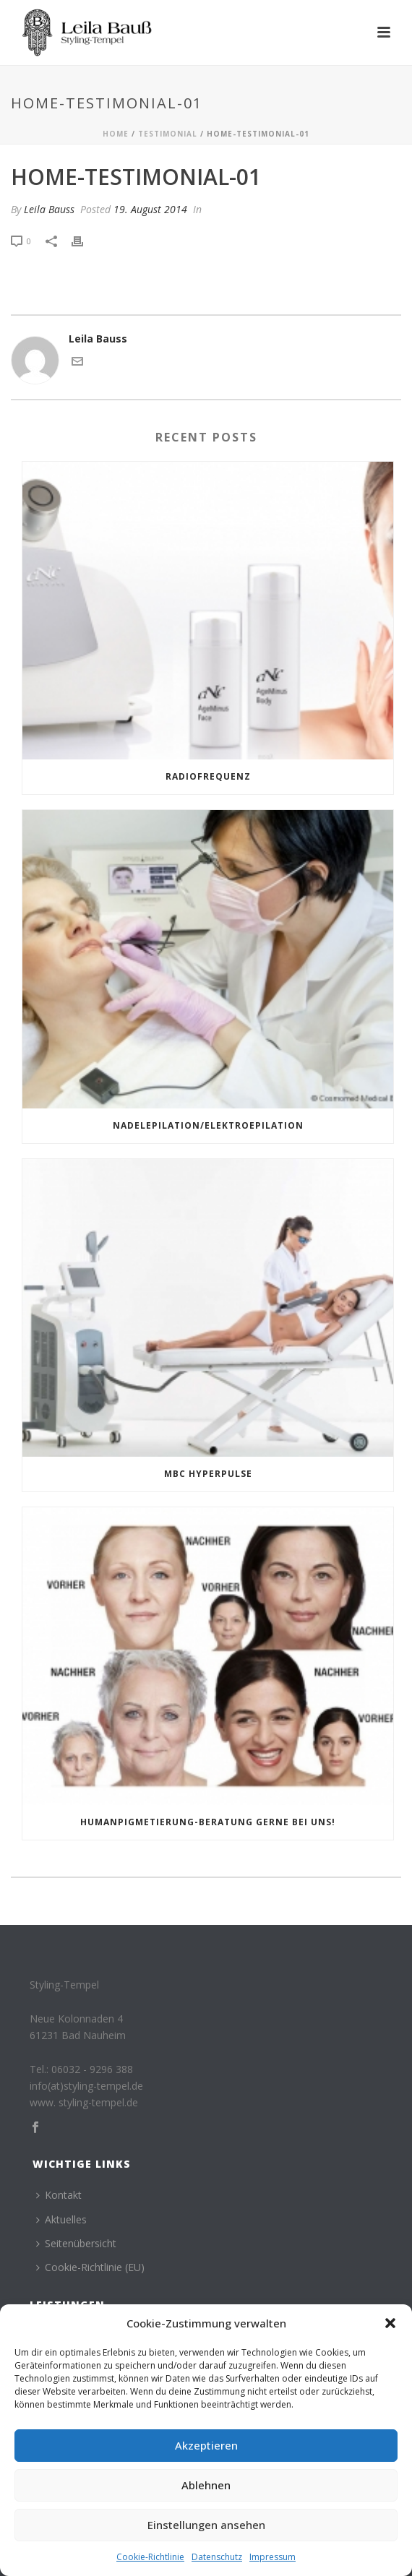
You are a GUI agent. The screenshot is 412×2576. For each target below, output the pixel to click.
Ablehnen (206, 2485)
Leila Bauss (49, 209)
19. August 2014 (150, 209)
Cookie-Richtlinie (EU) (90, 2267)
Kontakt (59, 2195)
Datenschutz (217, 2557)
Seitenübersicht (76, 2243)
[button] (390, 2323)
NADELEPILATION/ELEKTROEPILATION (208, 1125)
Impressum (272, 2557)
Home (116, 134)
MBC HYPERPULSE (208, 1474)
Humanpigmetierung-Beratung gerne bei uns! (207, 1822)
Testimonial (167, 134)
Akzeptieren (206, 2445)
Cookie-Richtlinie (150, 2557)
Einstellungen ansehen (206, 2524)
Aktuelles (61, 2219)
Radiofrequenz (208, 776)
